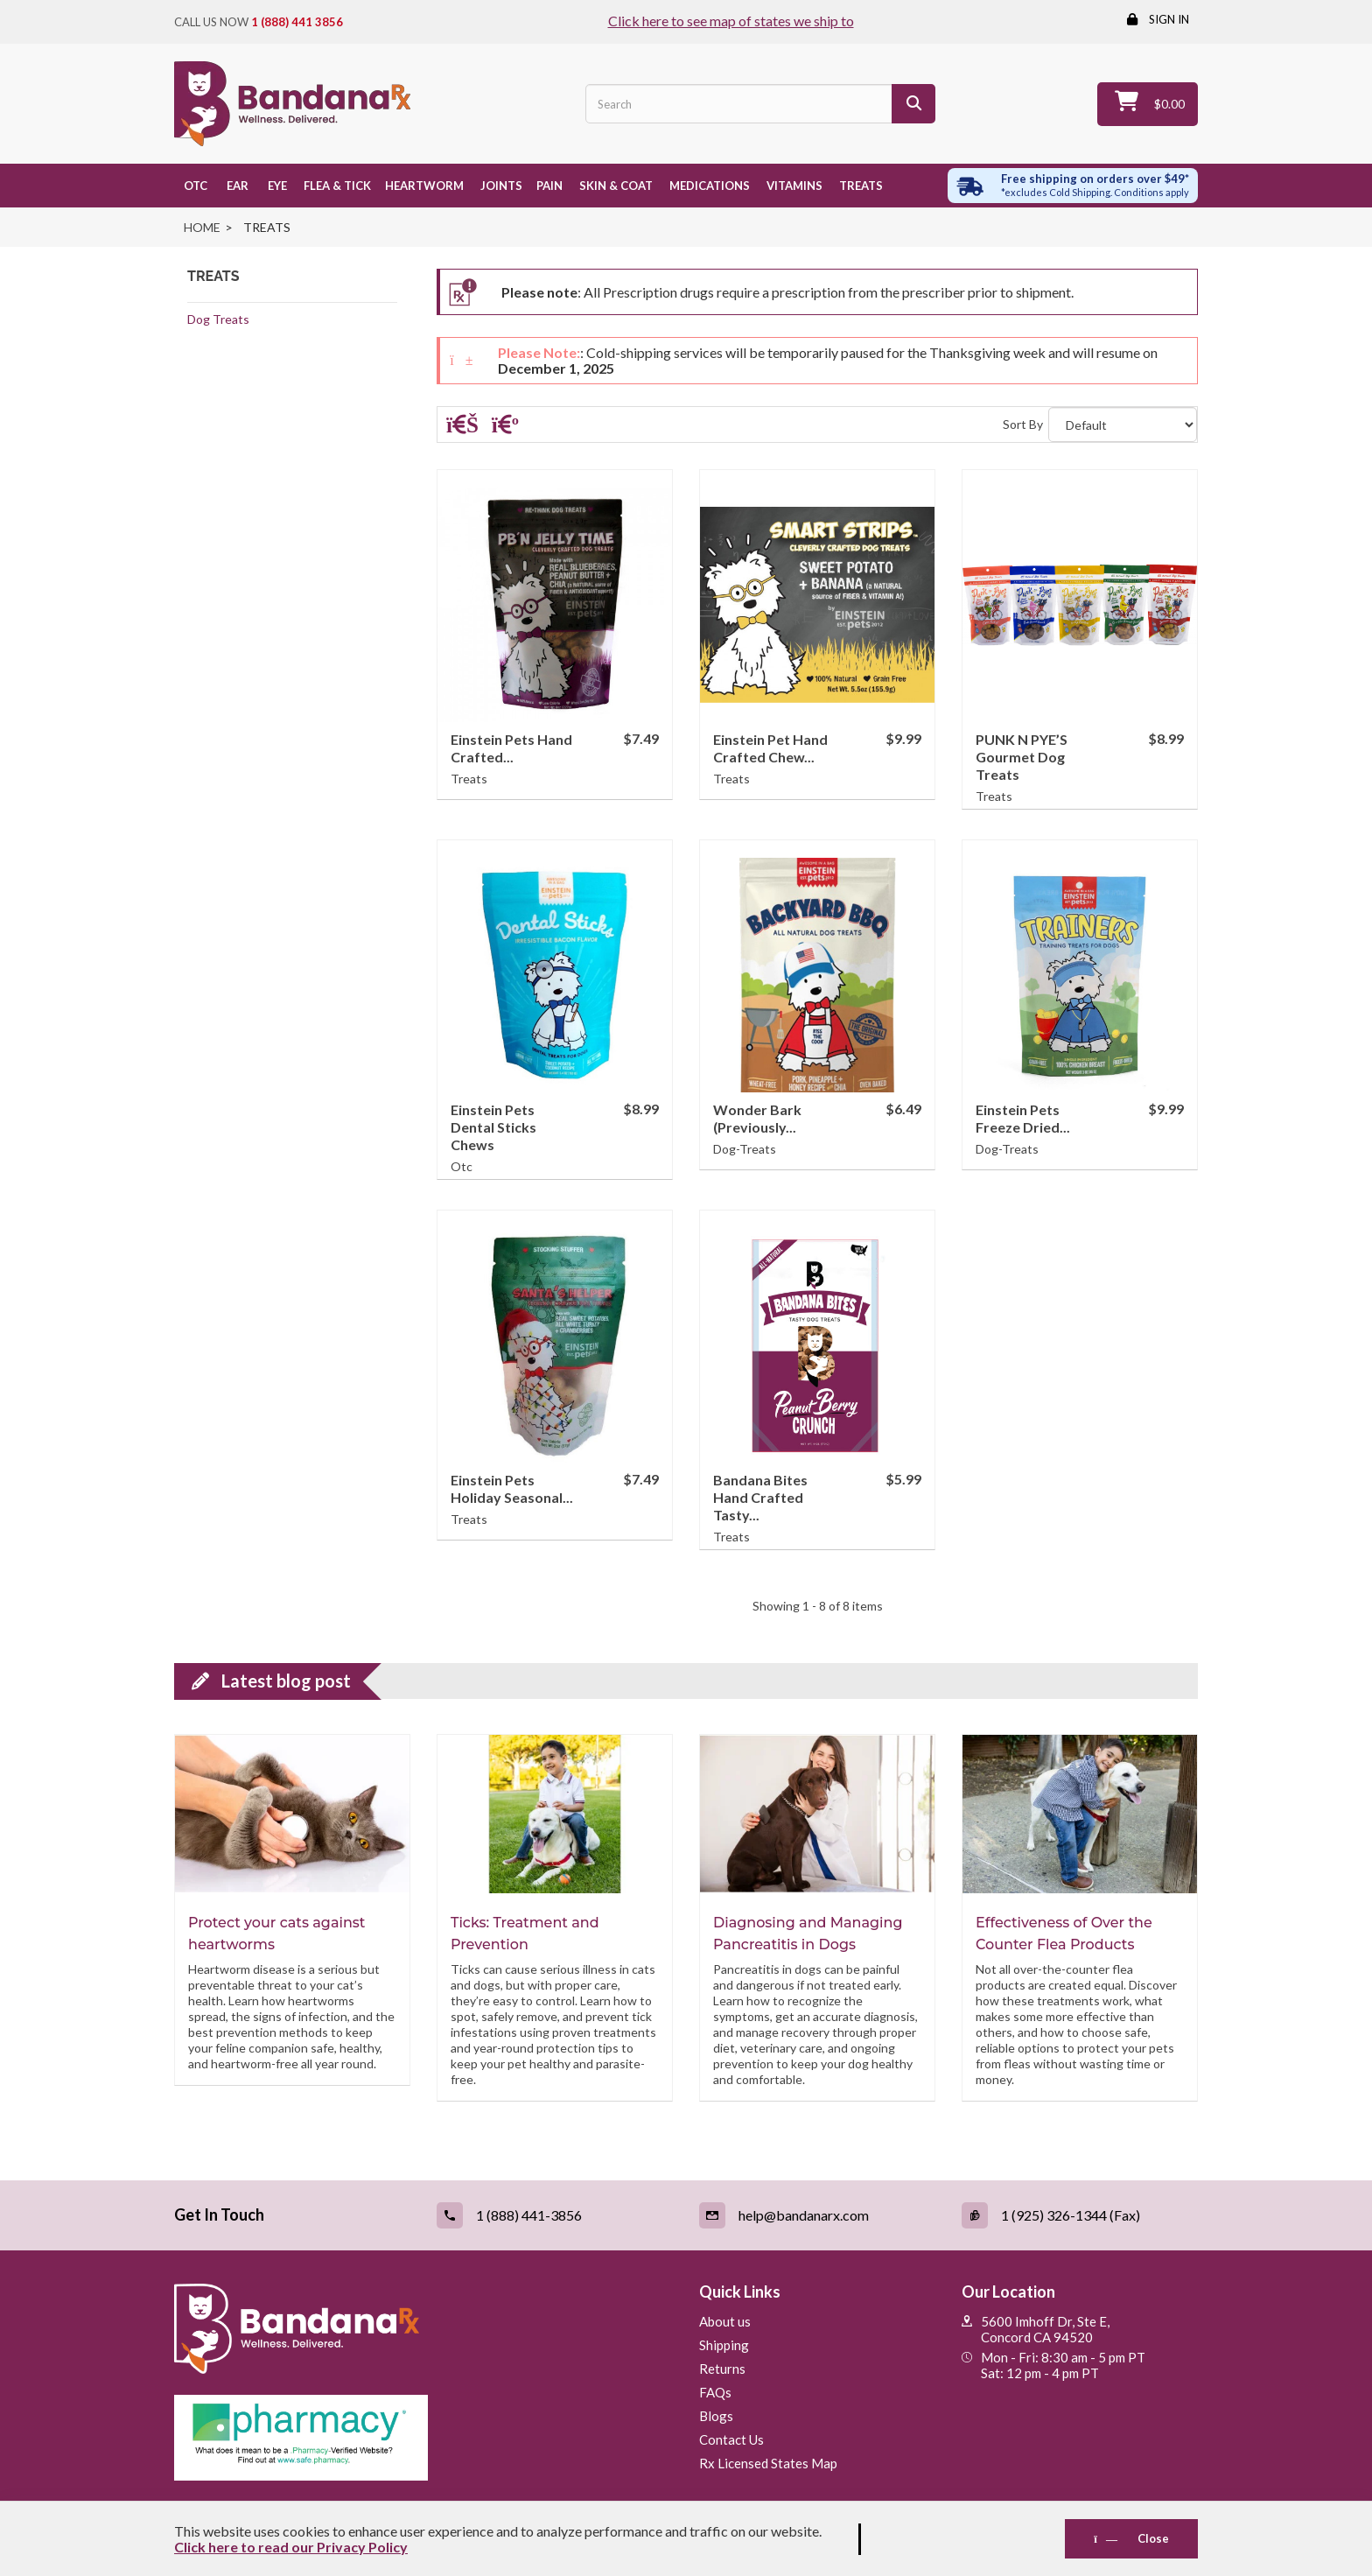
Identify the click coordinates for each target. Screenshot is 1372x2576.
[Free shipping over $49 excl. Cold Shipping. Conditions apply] (1073, 186)
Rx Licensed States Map (768, 2463)
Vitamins (793, 186)
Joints (500, 186)
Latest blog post (286, 1680)
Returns (722, 2368)
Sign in (1167, 19)
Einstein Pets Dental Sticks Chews (493, 1127)
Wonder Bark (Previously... (757, 1118)
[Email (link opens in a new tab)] (817, 2215)
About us (725, 2321)
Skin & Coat (615, 186)
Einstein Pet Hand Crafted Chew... (770, 748)
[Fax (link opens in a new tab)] (1080, 2215)
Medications (708, 186)
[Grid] (462, 427)
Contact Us (731, 2439)
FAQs (715, 2392)
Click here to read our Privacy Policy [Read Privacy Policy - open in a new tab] (291, 2546)
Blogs (716, 2416)
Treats (859, 186)
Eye (274, 186)
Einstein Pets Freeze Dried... (1023, 1118)
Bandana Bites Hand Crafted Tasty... (760, 1497)
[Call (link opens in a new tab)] (555, 2215)
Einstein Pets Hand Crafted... (511, 748)
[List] (505, 427)
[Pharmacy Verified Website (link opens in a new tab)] (423, 2438)
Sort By (1023, 424)
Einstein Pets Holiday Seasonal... (512, 1488)
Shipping (724, 2345)
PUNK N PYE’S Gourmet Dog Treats (1022, 757)
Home (202, 227)
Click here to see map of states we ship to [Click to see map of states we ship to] (731, 20)
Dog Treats (218, 319)
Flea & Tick (336, 186)
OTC (194, 186)
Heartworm (424, 186)
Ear (234, 186)
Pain (549, 186)
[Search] (913, 103)
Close (1131, 2538)
